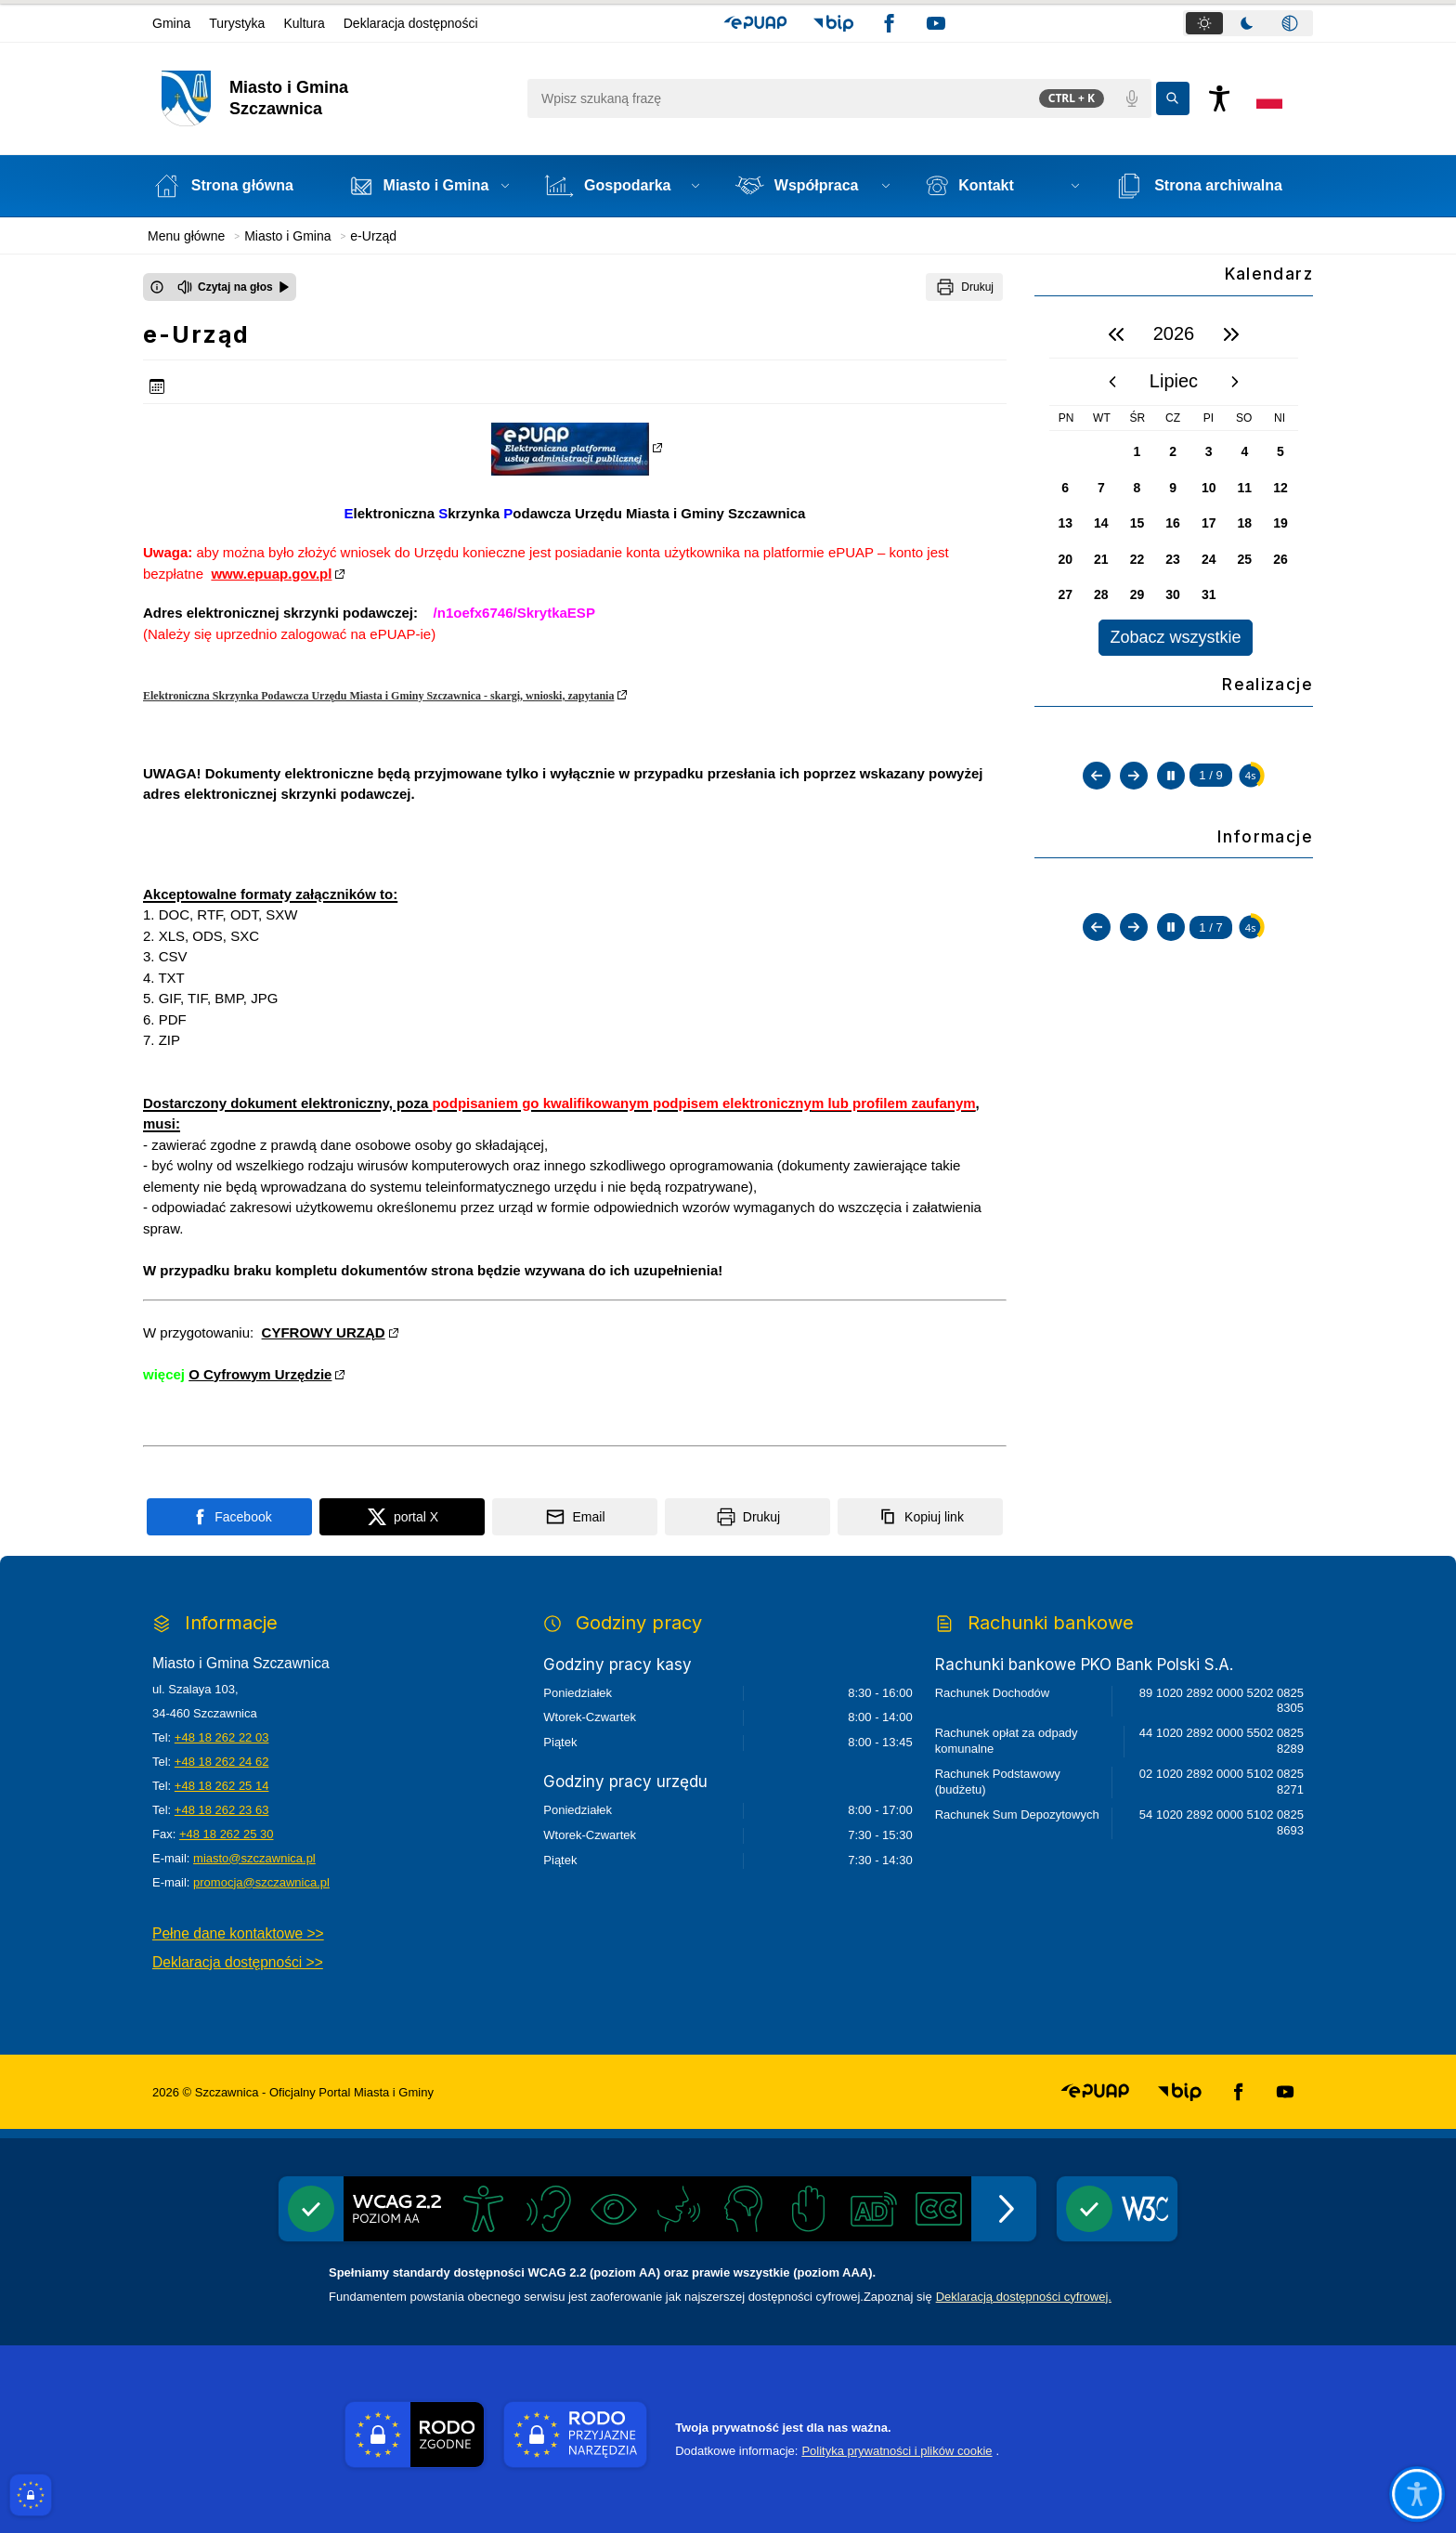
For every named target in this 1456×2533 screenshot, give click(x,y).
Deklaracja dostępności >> (237, 1962)
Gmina (171, 23)
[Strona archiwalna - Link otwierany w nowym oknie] (1209, 186)
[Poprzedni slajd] (1097, 948)
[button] (755, 23)
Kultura (303, 23)
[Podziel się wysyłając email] (574, 1516)
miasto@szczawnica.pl (254, 1858)
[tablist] (1248, 23)
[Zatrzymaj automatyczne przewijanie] (1171, 948)
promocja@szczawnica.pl (261, 1882)
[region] (1173, 483)
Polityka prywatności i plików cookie (896, 2451)
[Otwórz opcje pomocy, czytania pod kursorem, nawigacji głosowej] (1417, 2494)
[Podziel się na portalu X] (402, 1516)
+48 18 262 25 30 (226, 1834)
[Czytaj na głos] (233, 287)
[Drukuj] (964, 287)
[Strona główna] (233, 186)
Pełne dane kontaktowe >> (238, 1933)
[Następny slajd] (1134, 948)
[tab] (1204, 23)
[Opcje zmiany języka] (1269, 98)
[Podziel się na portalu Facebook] (229, 1516)
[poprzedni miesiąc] (1112, 381)
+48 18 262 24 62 (222, 1762)
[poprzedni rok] (1116, 334)
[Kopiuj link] (920, 1516)
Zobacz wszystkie (1175, 637)
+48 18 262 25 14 (222, 1786)
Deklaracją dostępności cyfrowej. (1024, 2297)
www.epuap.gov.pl (271, 573)
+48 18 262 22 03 (222, 1737)
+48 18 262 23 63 (222, 1810)
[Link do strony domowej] (335, 98)
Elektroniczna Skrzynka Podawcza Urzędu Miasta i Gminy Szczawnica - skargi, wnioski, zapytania (378, 695)
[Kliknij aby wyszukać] (1173, 98)
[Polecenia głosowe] (1132, 98)
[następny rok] (1231, 334)
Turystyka (237, 23)
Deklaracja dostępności (411, 23)
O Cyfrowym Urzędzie (260, 1374)
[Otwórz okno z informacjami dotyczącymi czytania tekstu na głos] (157, 287)
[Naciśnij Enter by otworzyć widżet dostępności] (1219, 98)
